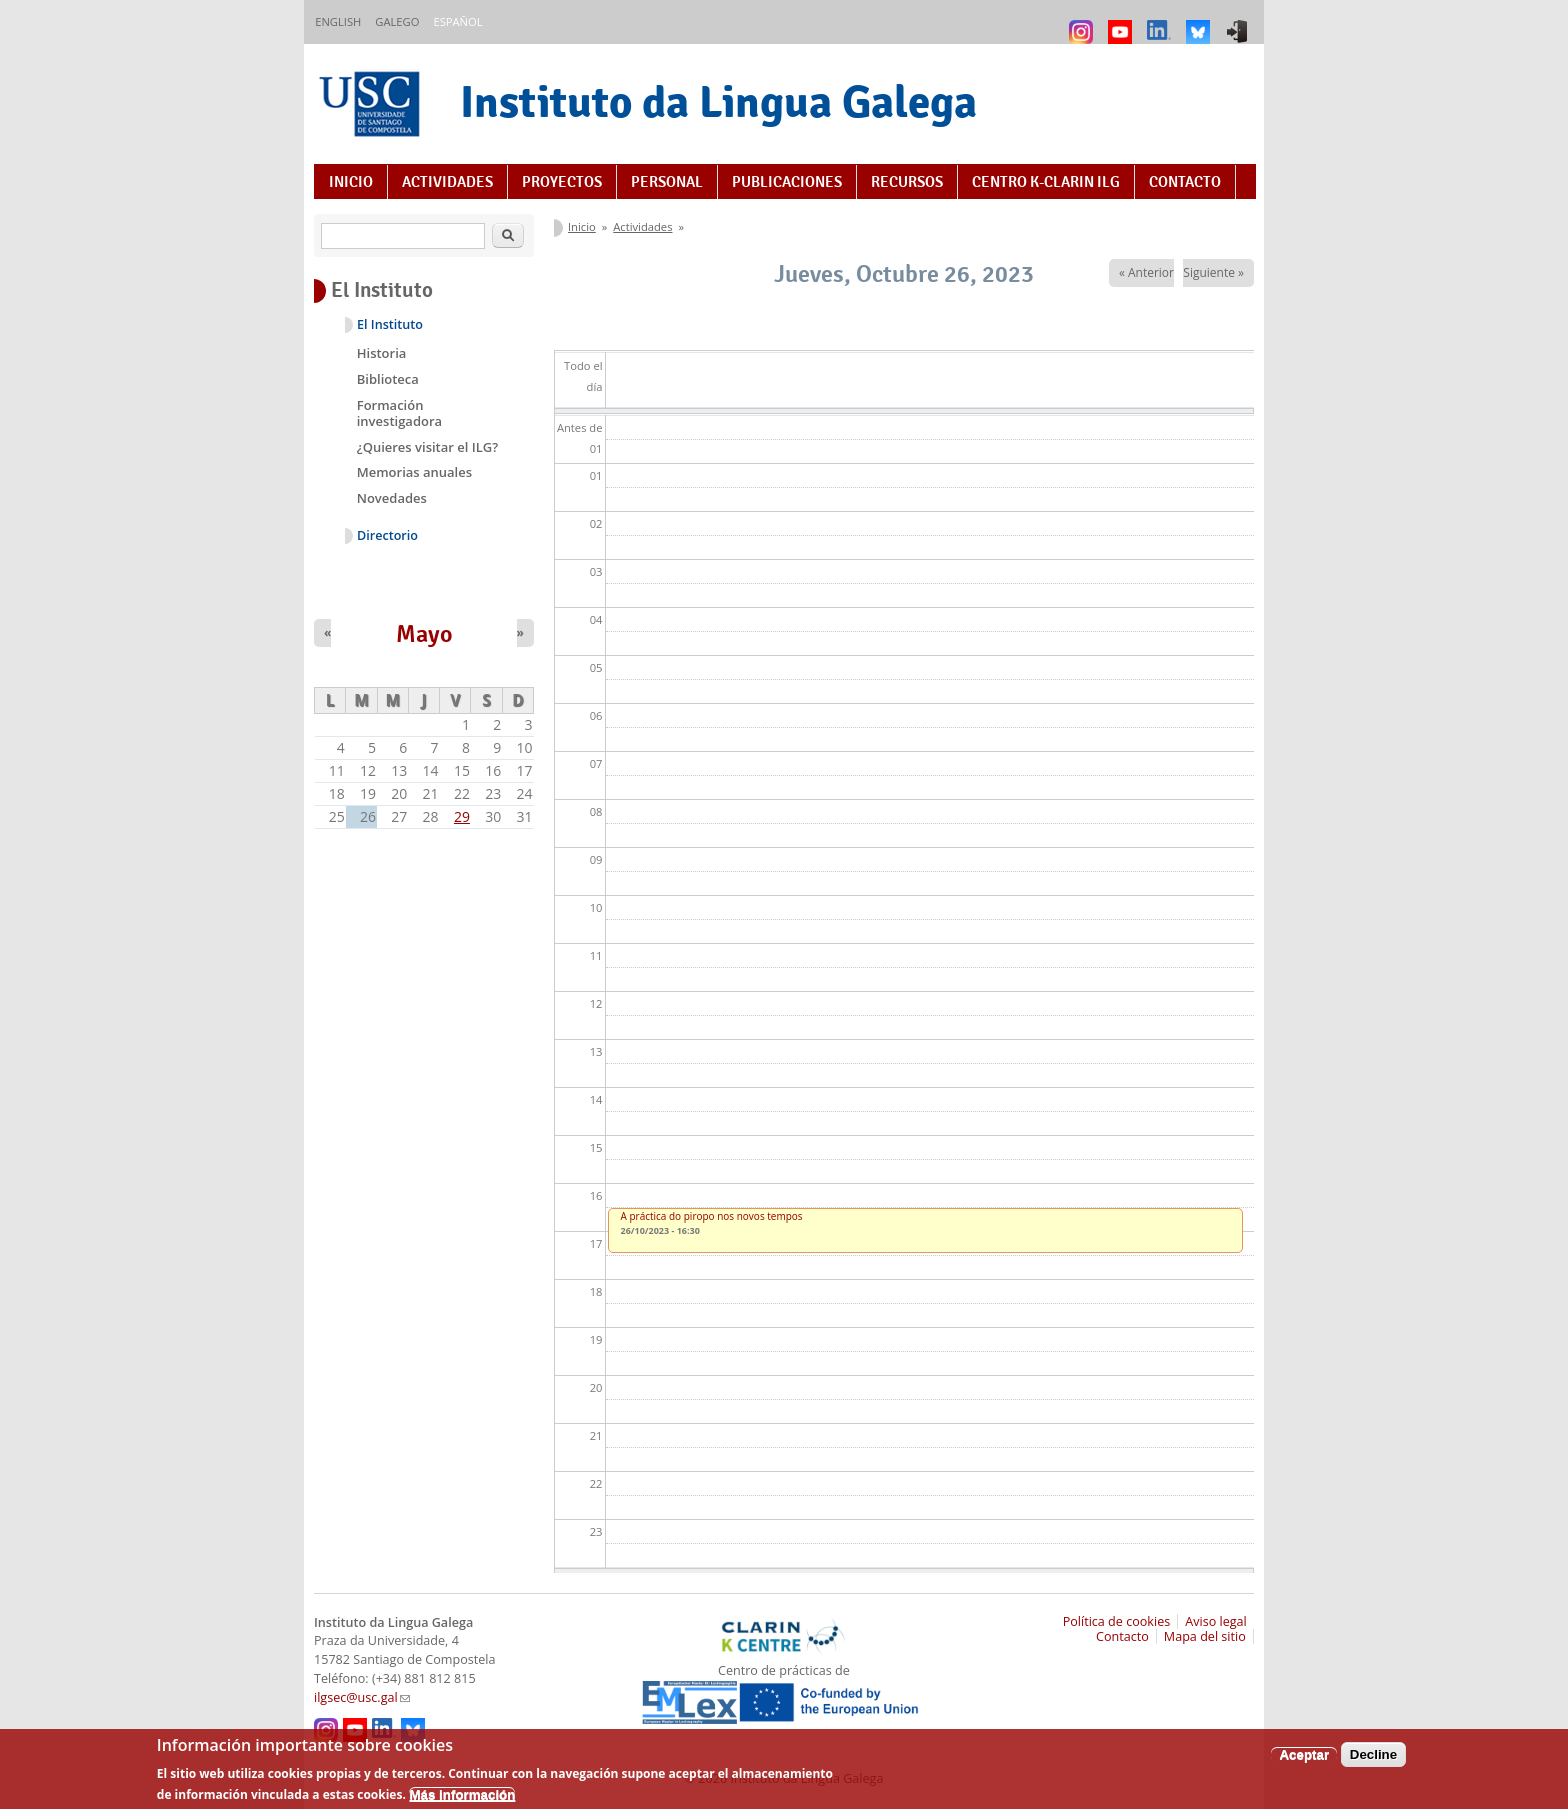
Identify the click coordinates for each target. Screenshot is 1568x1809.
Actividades (447, 182)
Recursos (907, 182)
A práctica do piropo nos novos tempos (712, 1216)
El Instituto (390, 324)
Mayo (424, 634)
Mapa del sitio (1205, 1636)
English (338, 21)
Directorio (387, 535)
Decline (1373, 1761)
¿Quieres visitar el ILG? (427, 447)
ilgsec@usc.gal (362, 1697)
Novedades (392, 498)
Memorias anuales (414, 472)
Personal (667, 182)
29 (462, 816)
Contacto (1185, 182)
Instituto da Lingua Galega (718, 101)
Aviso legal (1216, 1621)
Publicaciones (787, 182)
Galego (397, 21)
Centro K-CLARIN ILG (1046, 182)
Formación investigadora (399, 413)
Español (457, 21)
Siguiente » (1213, 272)
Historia (382, 353)
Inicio (351, 182)
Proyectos (562, 182)
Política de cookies (1117, 1621)
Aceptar (1304, 1761)
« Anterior (1146, 272)
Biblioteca (388, 379)
